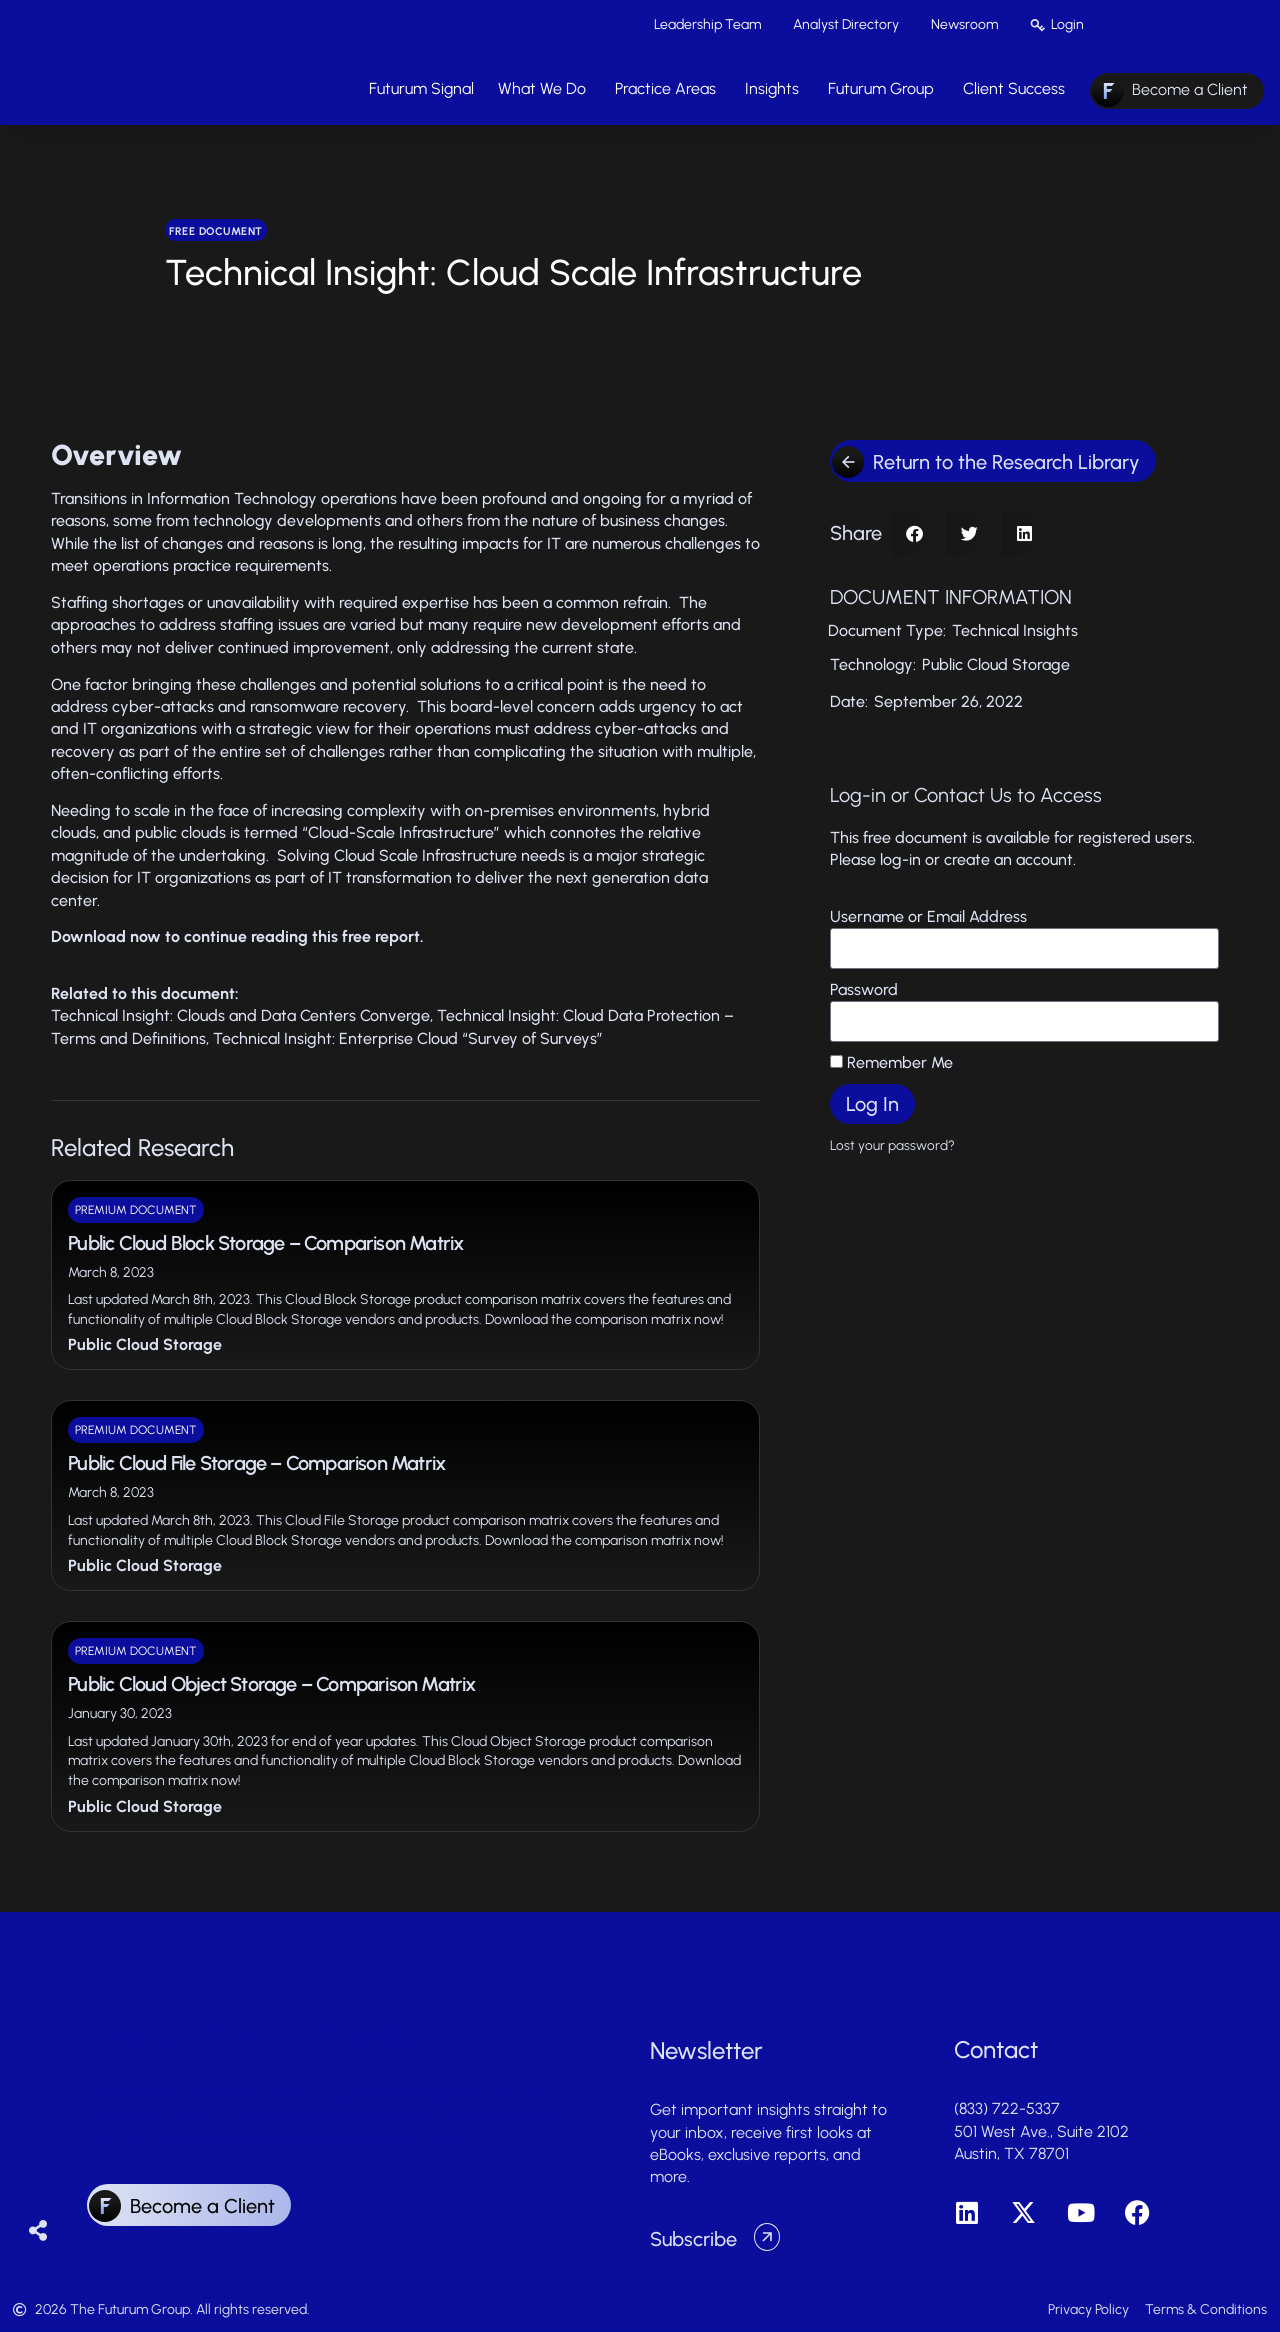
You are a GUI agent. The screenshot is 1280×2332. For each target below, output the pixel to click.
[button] (914, 533)
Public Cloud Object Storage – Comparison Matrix (271, 1684)
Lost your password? (892, 1145)
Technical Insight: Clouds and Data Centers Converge (240, 1015)
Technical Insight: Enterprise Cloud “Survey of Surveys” (408, 1038)
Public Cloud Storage (145, 1344)
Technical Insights (1015, 630)
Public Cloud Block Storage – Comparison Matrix (265, 1243)
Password (864, 989)
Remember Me (891, 1062)
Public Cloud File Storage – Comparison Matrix (256, 1463)
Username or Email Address (928, 916)
